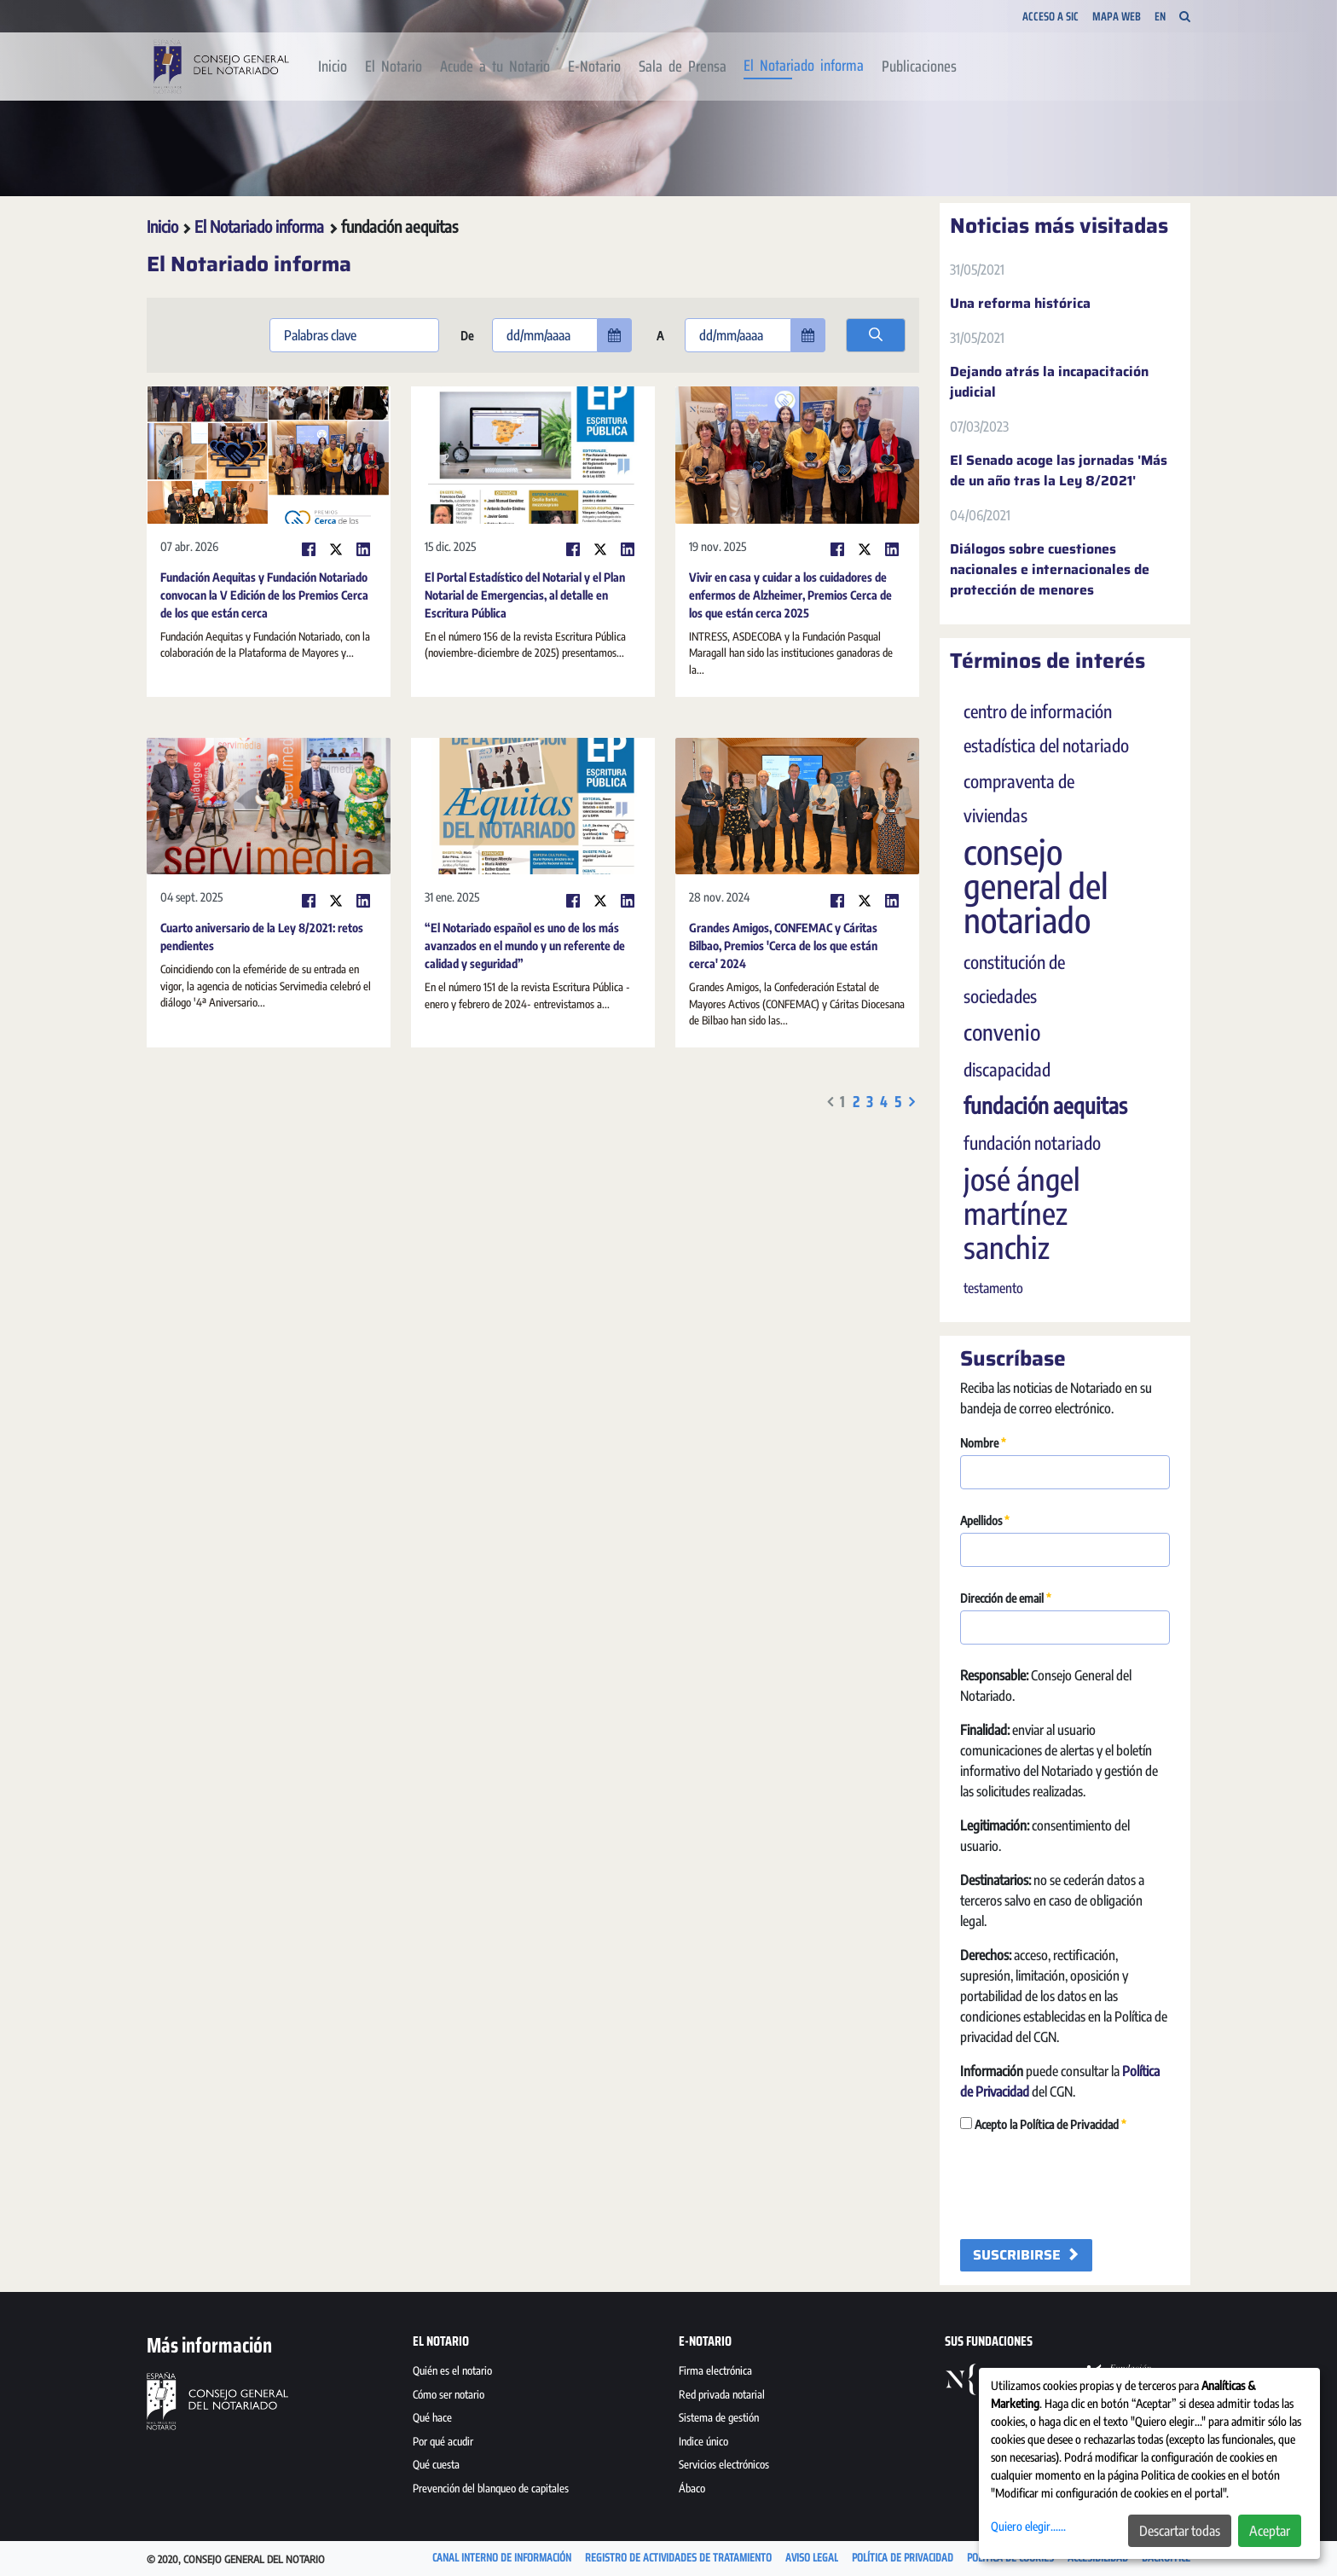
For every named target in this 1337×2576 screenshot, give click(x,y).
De (465, 335)
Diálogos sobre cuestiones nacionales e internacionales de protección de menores (1049, 569)
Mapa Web (1116, 16)
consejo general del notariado (1036, 885)
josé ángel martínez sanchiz (1022, 1213)
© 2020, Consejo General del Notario (236, 2559)
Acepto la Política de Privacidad (1043, 2124)
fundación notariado (1032, 1143)
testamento (993, 1288)
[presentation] (1089, 2187)
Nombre (983, 1443)
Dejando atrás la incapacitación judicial (1049, 382)
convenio (1002, 1032)
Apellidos (985, 1520)
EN (1160, 17)
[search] (876, 335)
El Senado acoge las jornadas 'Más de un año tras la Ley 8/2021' (1058, 470)
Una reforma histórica (1020, 303)
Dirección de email (1005, 1598)
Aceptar (1269, 2530)
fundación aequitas (1045, 1105)
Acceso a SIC (1050, 16)
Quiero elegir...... (1028, 2526)
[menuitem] (333, 66)
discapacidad (1007, 1070)
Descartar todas (1179, 2530)
